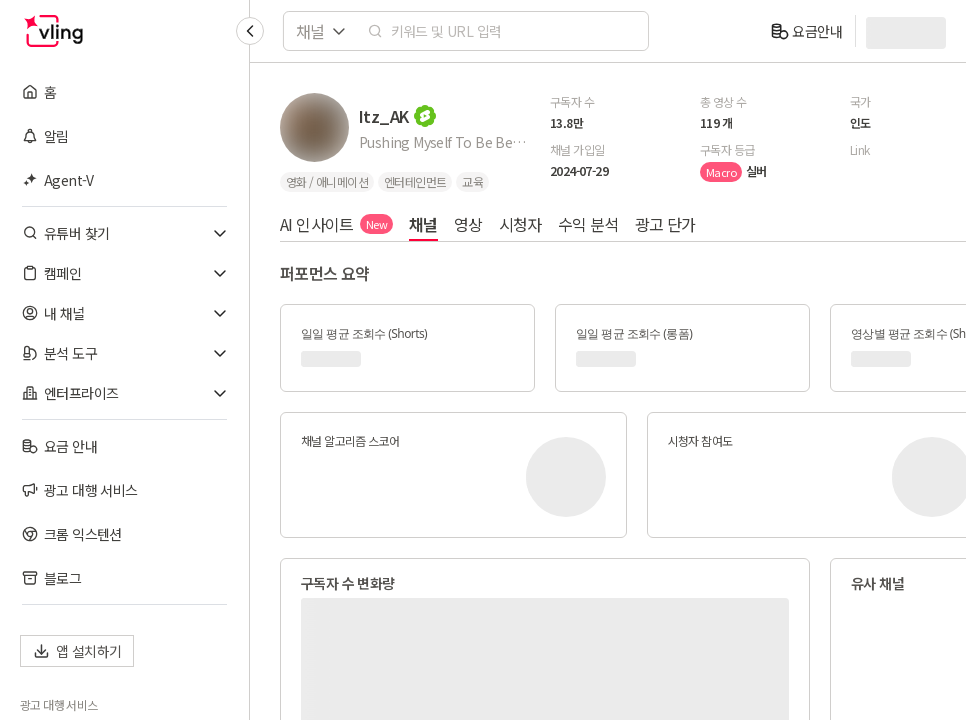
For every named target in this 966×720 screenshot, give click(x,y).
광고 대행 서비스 (59, 705)
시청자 (520, 224)
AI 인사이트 (336, 224)
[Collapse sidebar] (250, 31)
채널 (423, 224)
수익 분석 (588, 224)
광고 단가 (665, 224)
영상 (468, 224)
